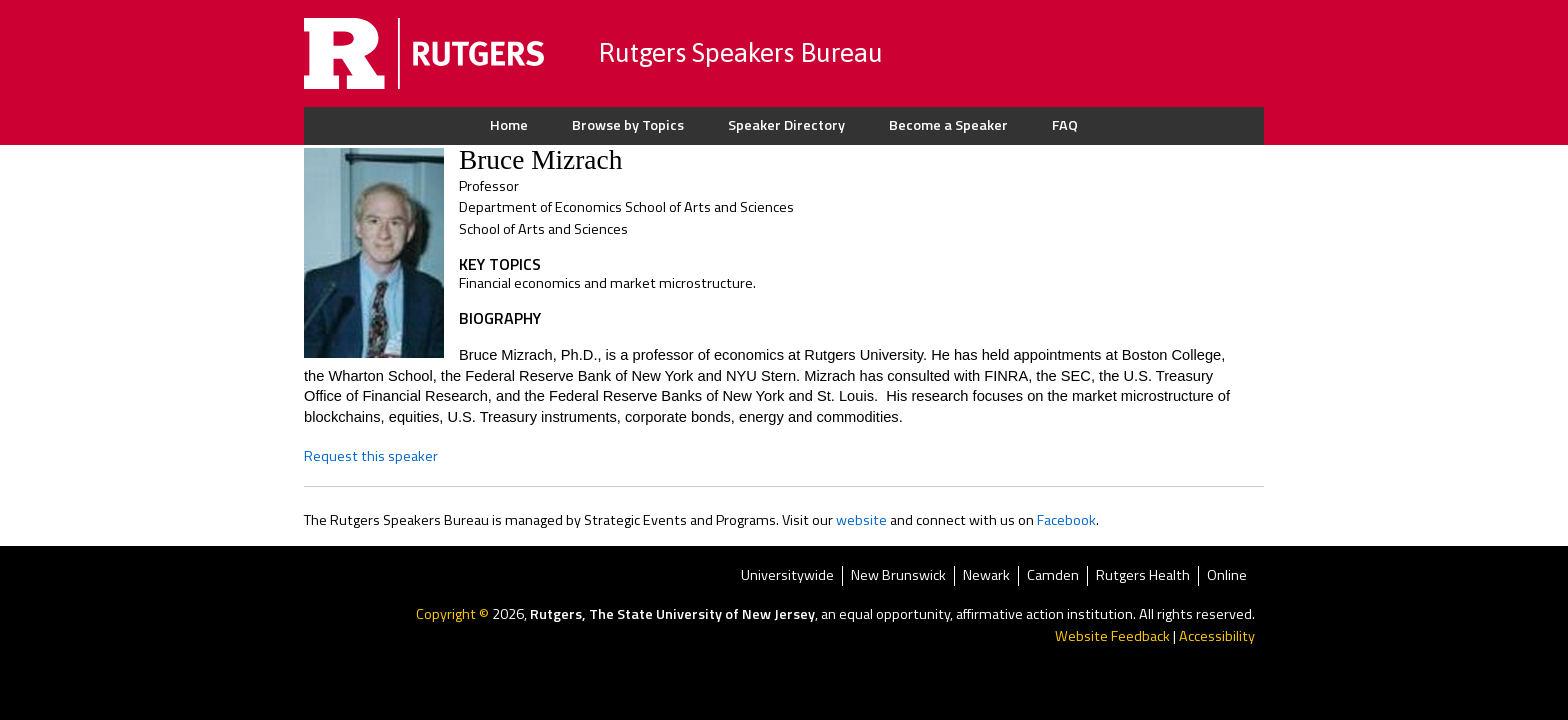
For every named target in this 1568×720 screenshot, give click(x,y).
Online (1227, 576)
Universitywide (787, 576)
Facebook (1066, 520)
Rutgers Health (1143, 576)
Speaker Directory (786, 125)
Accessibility (1217, 636)
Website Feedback (1112, 636)
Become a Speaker (948, 125)
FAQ (1065, 125)
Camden (1053, 576)
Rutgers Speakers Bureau (740, 52)
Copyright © (454, 614)
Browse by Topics (628, 125)
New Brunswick (898, 576)
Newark (986, 576)
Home (509, 125)
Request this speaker (371, 456)
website (861, 520)
